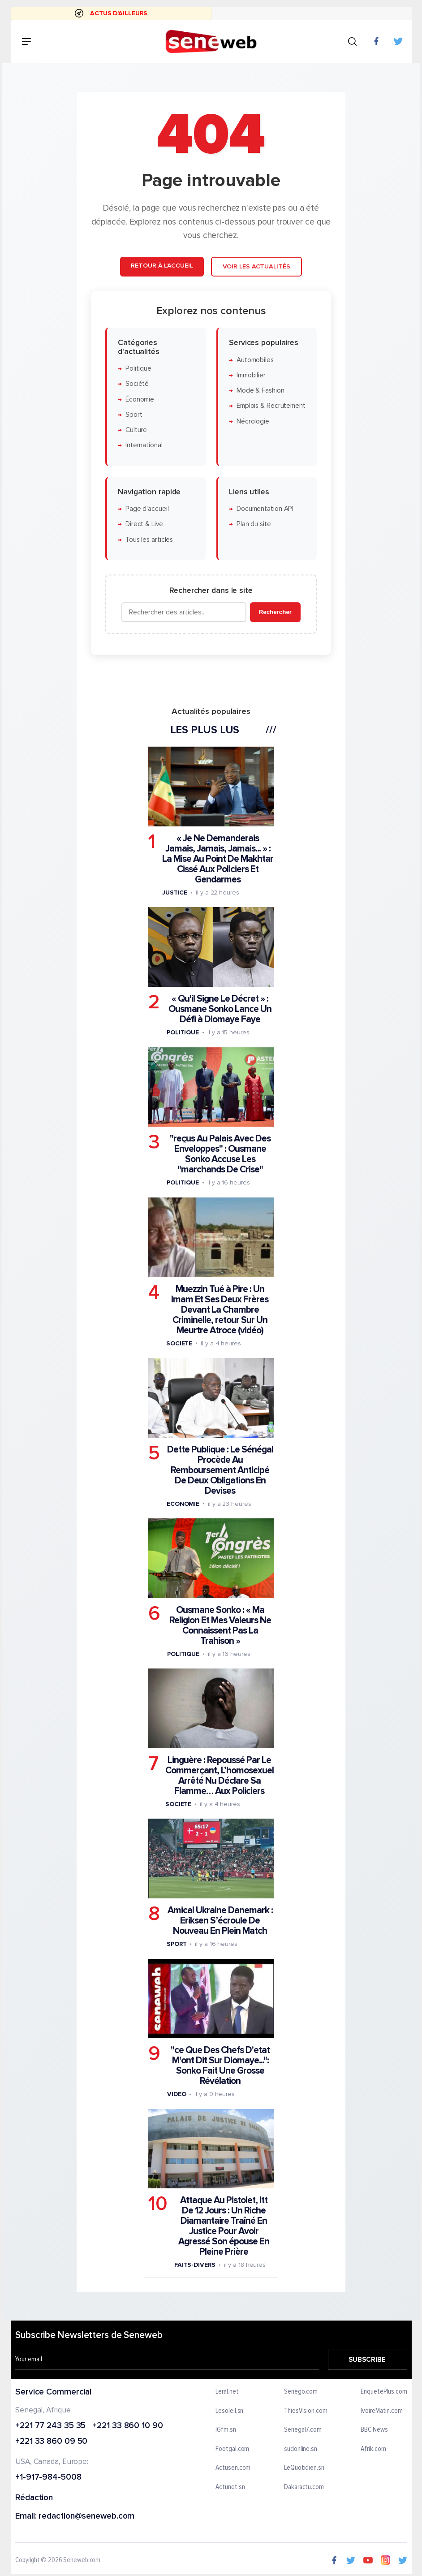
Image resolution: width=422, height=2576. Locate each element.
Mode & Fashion (260, 390)
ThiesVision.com (305, 2411)
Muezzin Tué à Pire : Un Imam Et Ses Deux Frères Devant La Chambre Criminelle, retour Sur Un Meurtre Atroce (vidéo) (219, 1309)
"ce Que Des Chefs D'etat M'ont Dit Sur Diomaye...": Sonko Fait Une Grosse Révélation (220, 2065)
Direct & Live (144, 524)
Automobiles (255, 359)
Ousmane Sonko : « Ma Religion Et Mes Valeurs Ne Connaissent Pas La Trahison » (220, 1625)
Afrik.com (373, 2449)
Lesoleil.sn (229, 2411)
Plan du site (254, 524)
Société (137, 384)
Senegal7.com (303, 2430)
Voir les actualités (256, 266)
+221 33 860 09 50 (51, 2442)
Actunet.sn (230, 2487)
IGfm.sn (225, 2430)
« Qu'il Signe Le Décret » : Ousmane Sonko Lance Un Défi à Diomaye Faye (219, 1009)
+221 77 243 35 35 (50, 2426)
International (144, 445)
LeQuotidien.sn (304, 2468)
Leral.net (226, 2392)
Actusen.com (232, 2468)
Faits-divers (194, 2264)
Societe (179, 1343)
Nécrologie (253, 421)
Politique (138, 368)
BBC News (374, 2430)
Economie (183, 1503)
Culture (136, 430)
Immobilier (251, 375)
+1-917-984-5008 (48, 2477)
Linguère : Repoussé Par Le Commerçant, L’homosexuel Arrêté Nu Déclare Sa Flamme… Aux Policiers (219, 1775)
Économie (139, 399)
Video (176, 2094)
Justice (174, 892)
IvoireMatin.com (382, 2411)
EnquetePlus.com (384, 2392)
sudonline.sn (300, 2449)
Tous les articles (149, 539)
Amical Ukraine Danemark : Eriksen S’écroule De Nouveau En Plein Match (220, 1920)
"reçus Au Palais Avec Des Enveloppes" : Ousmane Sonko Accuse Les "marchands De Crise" (220, 1154)
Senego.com (301, 2392)
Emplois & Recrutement (271, 406)
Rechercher (275, 612)
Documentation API (265, 509)
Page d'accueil (147, 509)
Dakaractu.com (304, 2487)
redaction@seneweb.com (86, 2516)
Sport (133, 414)
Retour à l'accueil (162, 265)
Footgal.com (232, 2449)
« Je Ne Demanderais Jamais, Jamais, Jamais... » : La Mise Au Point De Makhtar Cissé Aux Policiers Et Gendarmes (217, 859)
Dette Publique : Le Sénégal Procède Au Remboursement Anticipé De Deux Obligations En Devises (220, 1469)
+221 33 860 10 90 (127, 2426)
